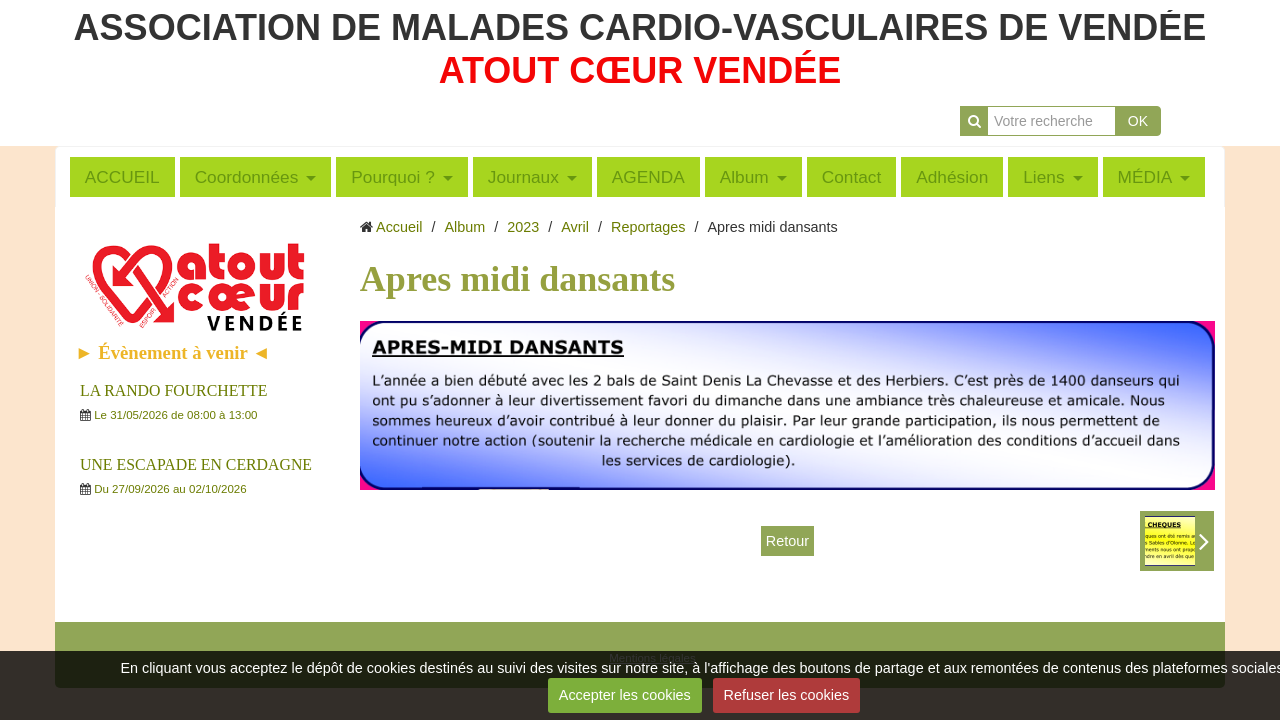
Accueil (399, 227)
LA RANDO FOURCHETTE (173, 390)
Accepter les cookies (625, 695)
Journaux (523, 177)
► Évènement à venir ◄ (173, 352)
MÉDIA (1145, 177)
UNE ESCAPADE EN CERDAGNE (196, 464)
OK (1138, 121)
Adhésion (952, 177)
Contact (852, 177)
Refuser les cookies (787, 695)
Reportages (648, 227)
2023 (523, 227)
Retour (787, 541)
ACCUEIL (122, 177)
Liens (1043, 177)
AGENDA (648, 177)
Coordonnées (247, 177)
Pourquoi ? (393, 177)
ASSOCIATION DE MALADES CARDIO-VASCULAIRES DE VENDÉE (640, 27)
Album (744, 177)
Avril (575, 227)
